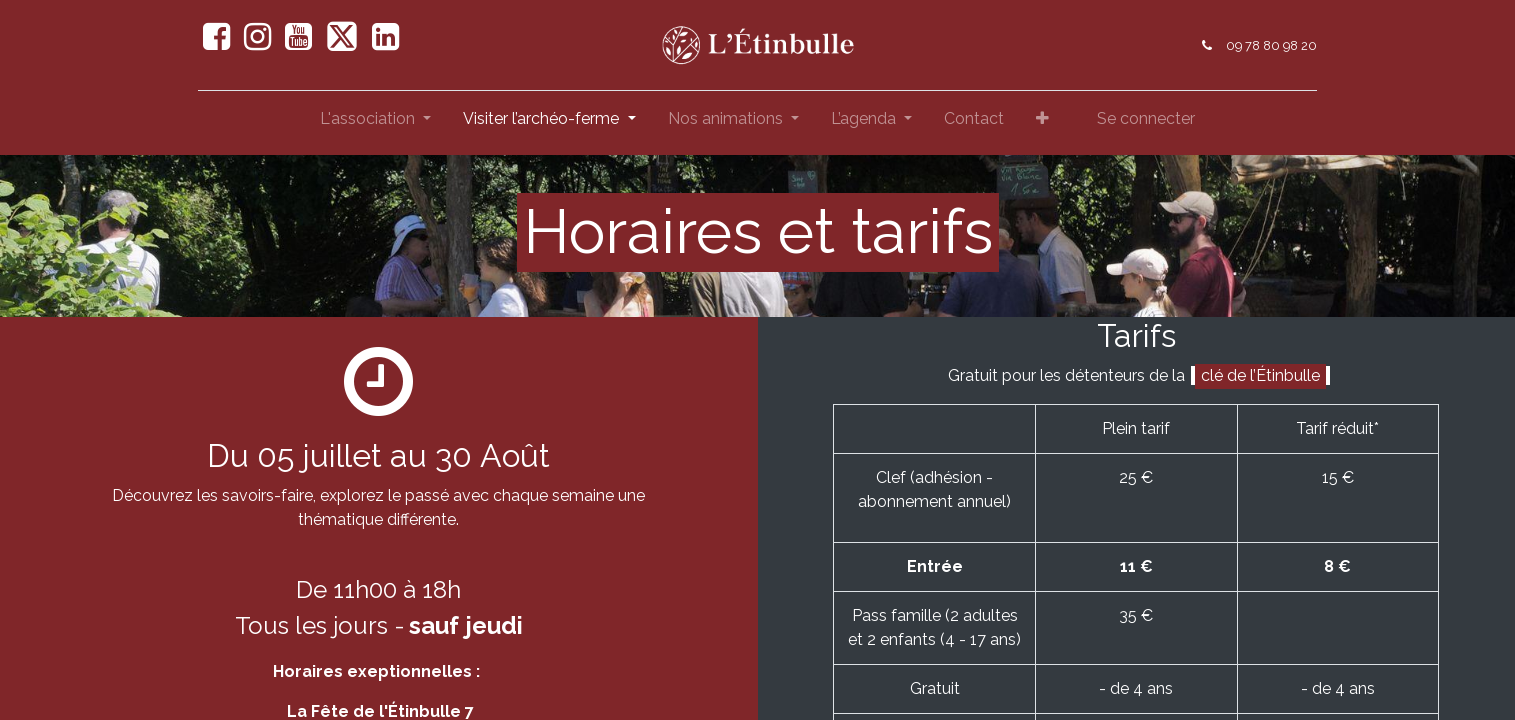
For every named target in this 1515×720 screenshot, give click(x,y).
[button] (1042, 123)
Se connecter (1146, 118)
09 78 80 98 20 (1267, 45)
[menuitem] (974, 123)
